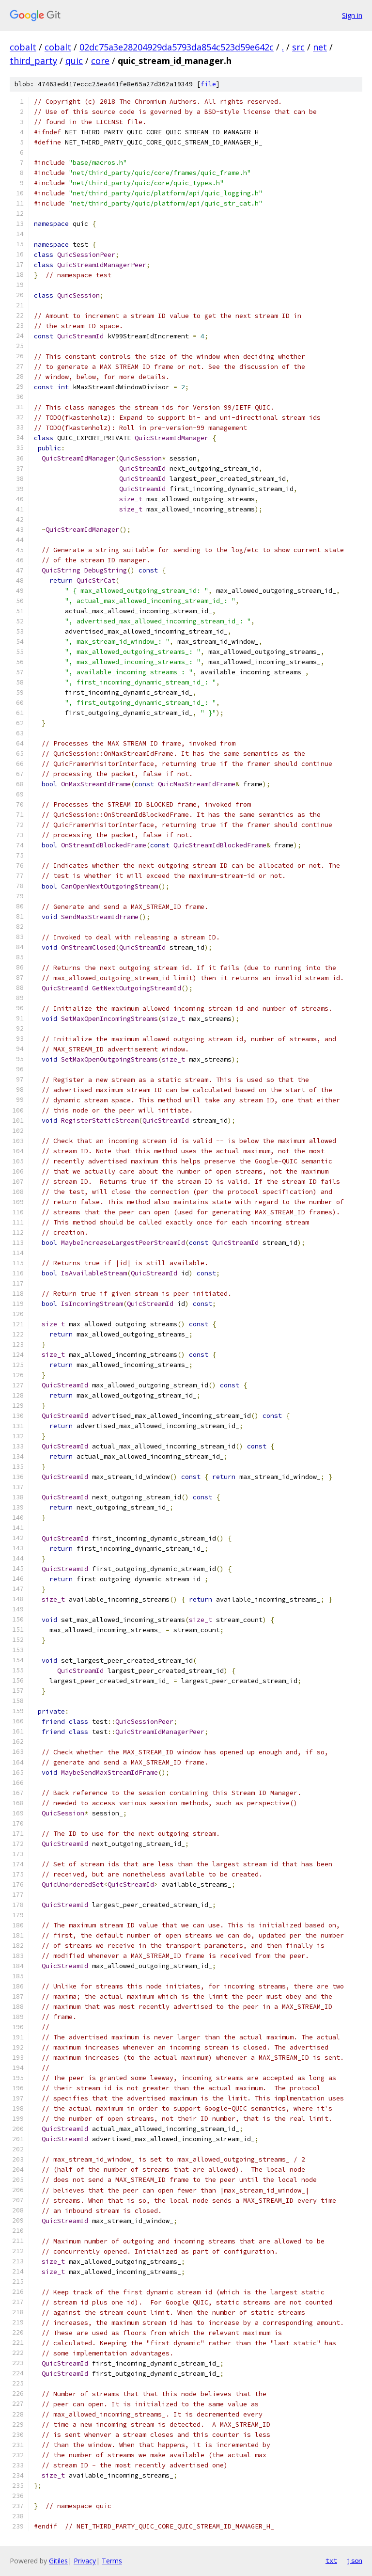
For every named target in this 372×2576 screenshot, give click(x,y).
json (354, 2560)
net (320, 47)
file (208, 84)
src (298, 47)
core (100, 60)
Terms (112, 2560)
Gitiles (58, 2560)
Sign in (352, 15)
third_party (33, 60)
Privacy (85, 2560)
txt (331, 2560)
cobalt (23, 47)
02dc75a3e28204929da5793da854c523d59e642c (176, 47)
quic (74, 60)
